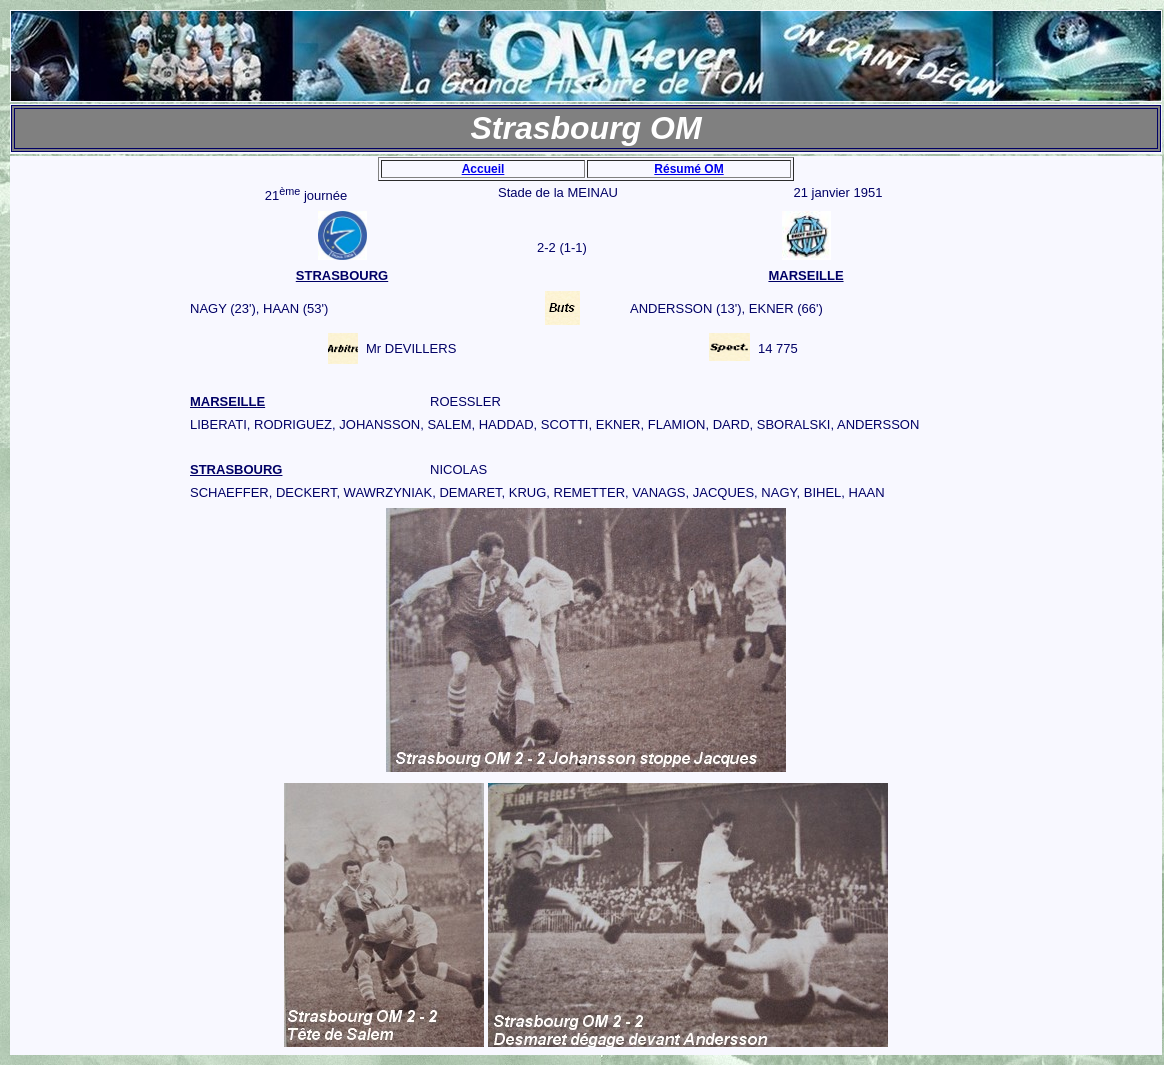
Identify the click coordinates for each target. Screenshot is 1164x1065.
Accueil (483, 169)
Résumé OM (688, 169)
